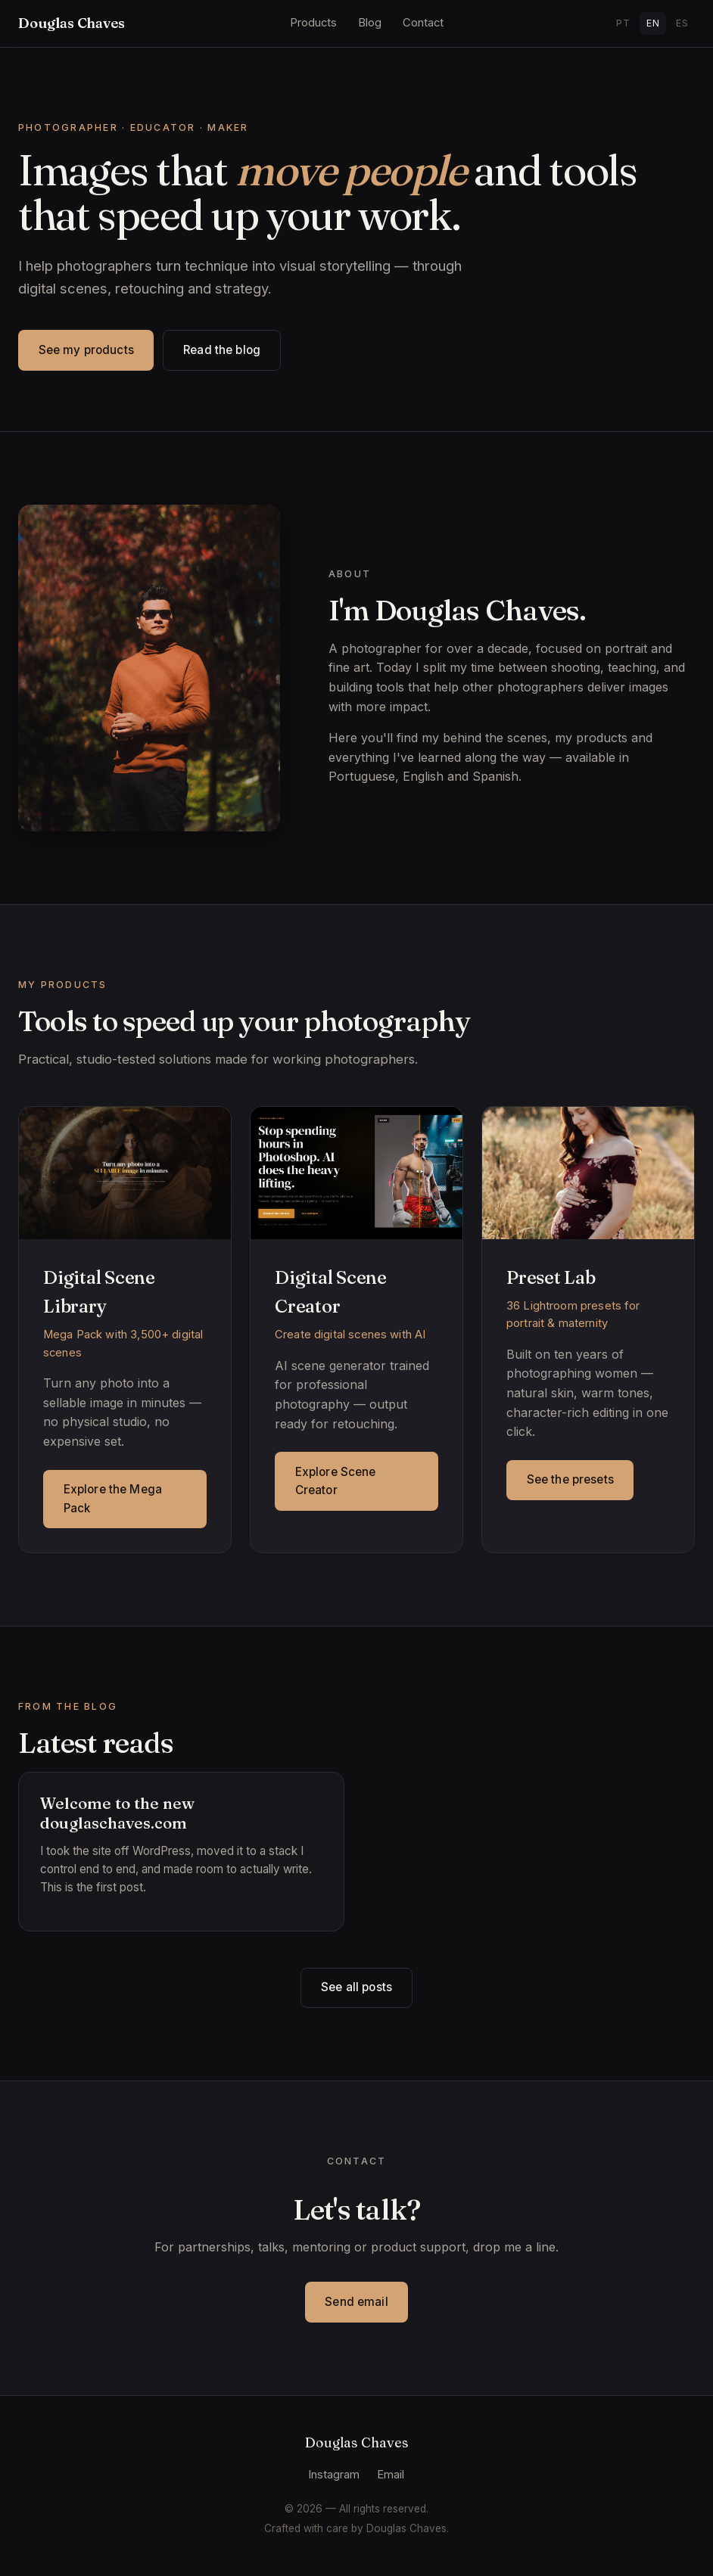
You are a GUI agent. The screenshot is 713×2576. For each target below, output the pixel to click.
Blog (369, 23)
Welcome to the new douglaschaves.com (117, 1813)
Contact (423, 23)
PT (623, 23)
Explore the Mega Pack (113, 1498)
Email (391, 2474)
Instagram (334, 2474)
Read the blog (221, 350)
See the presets (570, 1479)
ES (682, 23)
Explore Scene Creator (335, 1481)
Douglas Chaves (71, 23)
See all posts (356, 1987)
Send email (356, 2302)
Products (313, 23)
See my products (86, 350)
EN (652, 23)
